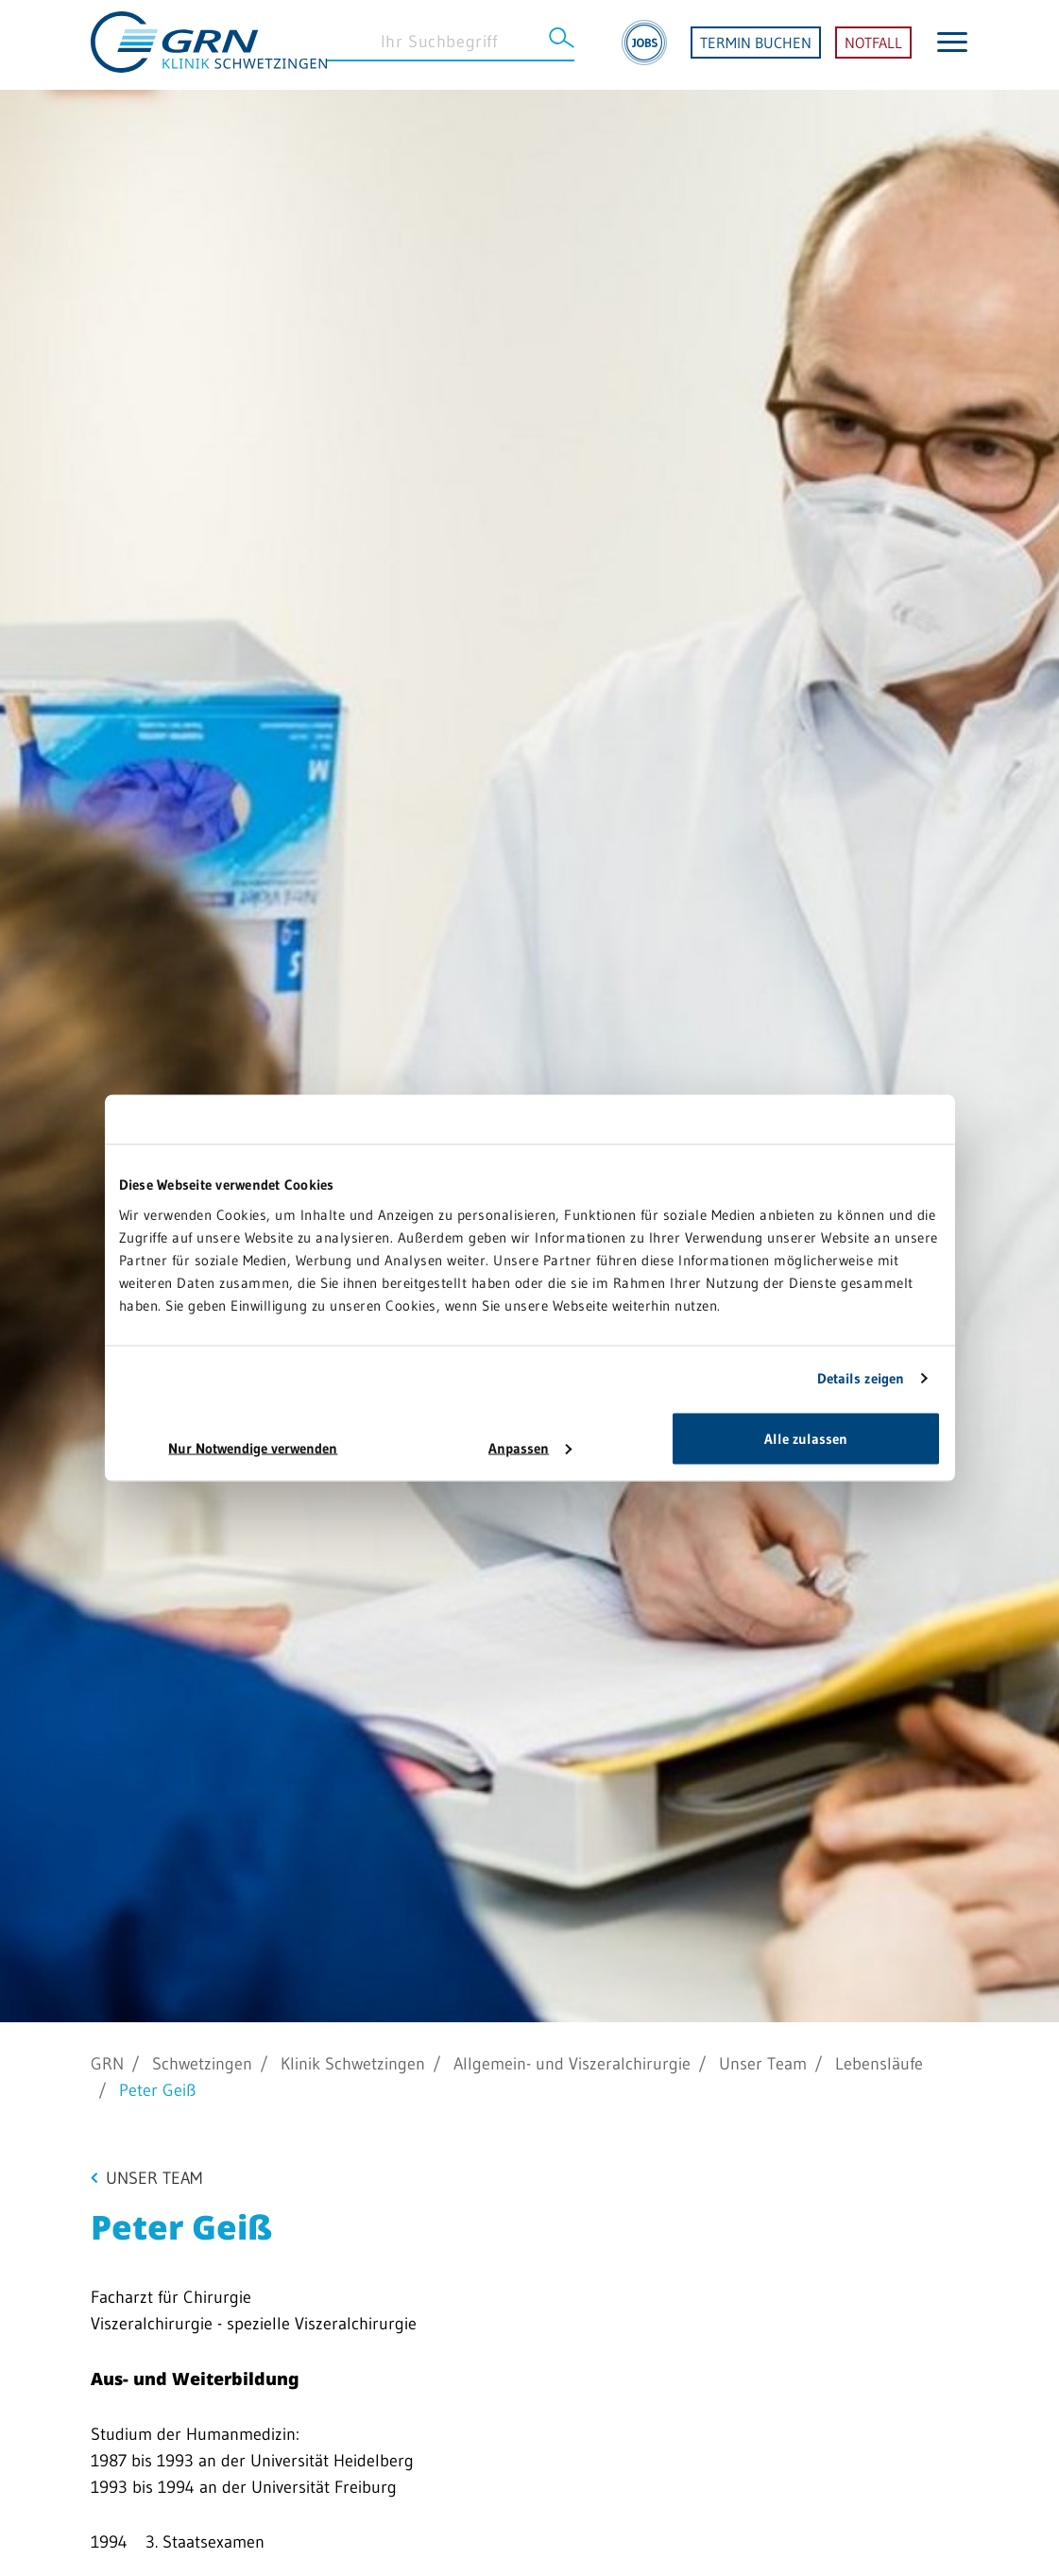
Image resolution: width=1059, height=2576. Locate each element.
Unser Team (763, 2063)
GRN (107, 2063)
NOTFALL (873, 45)
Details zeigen (860, 1378)
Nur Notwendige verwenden (252, 1447)
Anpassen (530, 1447)
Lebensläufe (879, 2063)
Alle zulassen (805, 1438)
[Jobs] (644, 45)
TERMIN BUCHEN (755, 45)
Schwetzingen (202, 2063)
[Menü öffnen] (952, 45)
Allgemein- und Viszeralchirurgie (572, 2063)
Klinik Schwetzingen (353, 2063)
